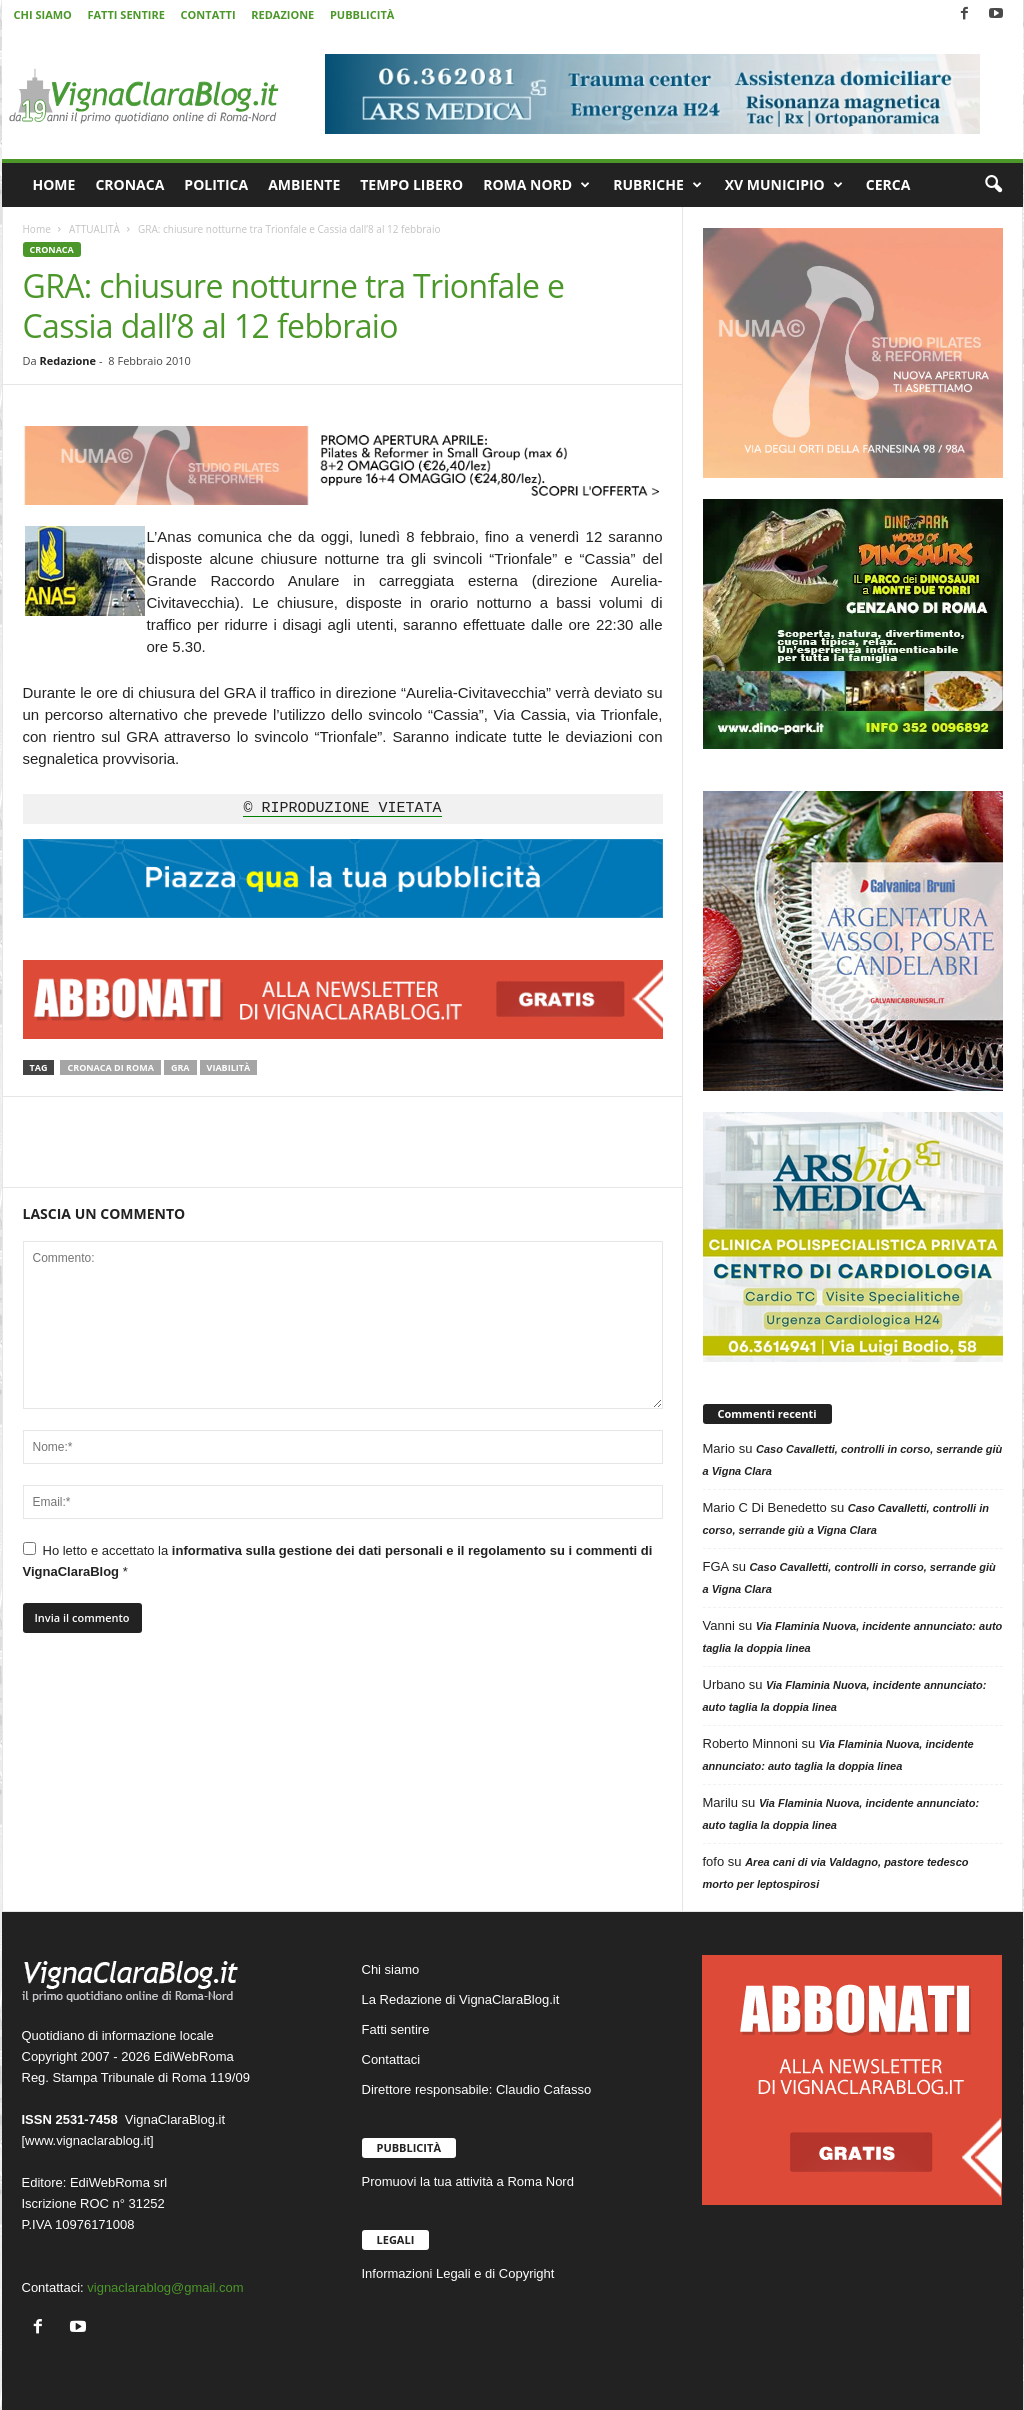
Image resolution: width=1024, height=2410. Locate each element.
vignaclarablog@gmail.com (165, 2287)
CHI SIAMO (43, 14)
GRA (180, 1067)
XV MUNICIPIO (784, 185)
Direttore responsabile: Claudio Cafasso (477, 2089)
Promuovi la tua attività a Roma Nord (468, 2181)
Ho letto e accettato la (338, 1560)
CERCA (888, 184)
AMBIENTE (304, 184)
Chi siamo (391, 1969)
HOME (54, 184)
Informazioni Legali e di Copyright (458, 2273)
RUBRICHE (657, 185)
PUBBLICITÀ (362, 14)
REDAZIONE (282, 14)
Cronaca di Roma (110, 1067)
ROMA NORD (536, 185)
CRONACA (129, 184)
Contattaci (391, 2059)
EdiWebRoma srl (118, 2182)
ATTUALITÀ (94, 229)
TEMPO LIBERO (411, 184)
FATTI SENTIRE (125, 14)
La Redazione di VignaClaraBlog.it (461, 1999)
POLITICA (216, 184)
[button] (993, 185)
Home (37, 229)
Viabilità (229, 1067)
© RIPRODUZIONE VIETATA (342, 809)
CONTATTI (208, 14)
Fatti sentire (396, 2029)
